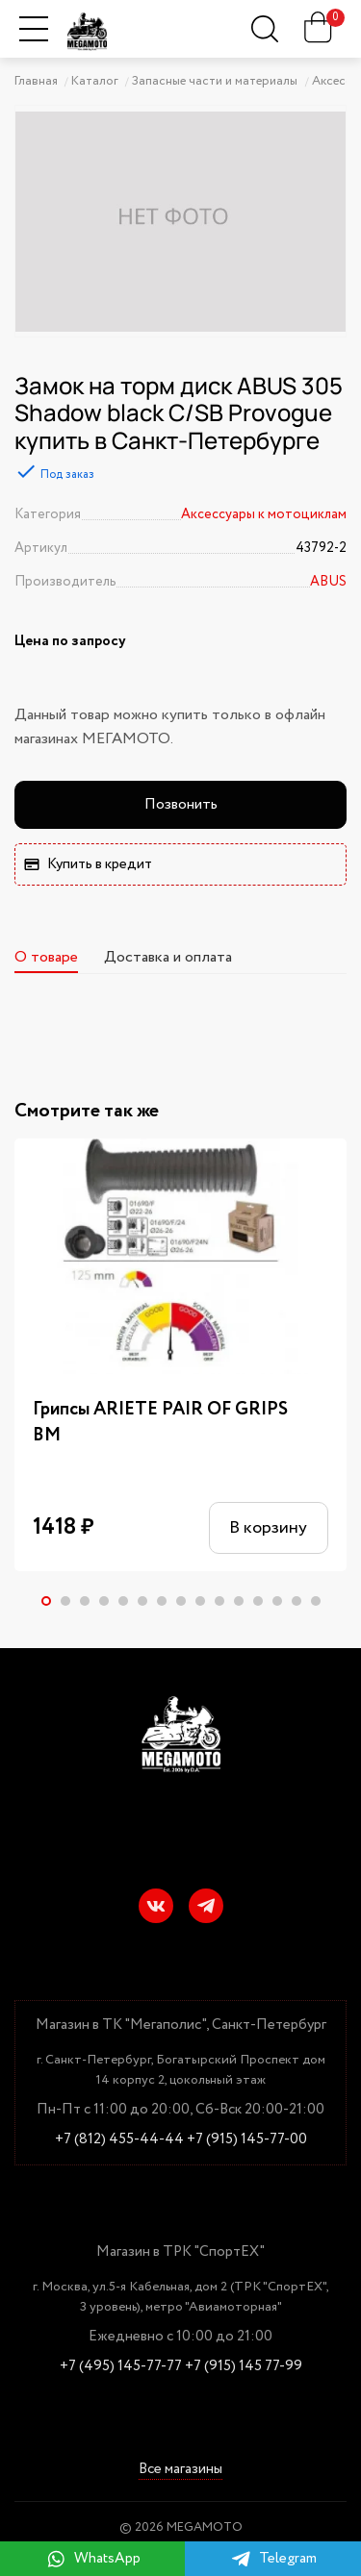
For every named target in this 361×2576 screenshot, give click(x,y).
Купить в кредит (88, 864)
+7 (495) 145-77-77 (121, 2367)
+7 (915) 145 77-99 (243, 2367)
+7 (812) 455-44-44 (119, 2140)
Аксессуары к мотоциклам (264, 514)
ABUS (328, 581)
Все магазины (180, 2471)
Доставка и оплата (168, 957)
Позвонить (181, 804)
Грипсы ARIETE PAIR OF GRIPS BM (160, 1422)
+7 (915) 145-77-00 (247, 2140)
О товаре (46, 957)
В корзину (268, 1527)
